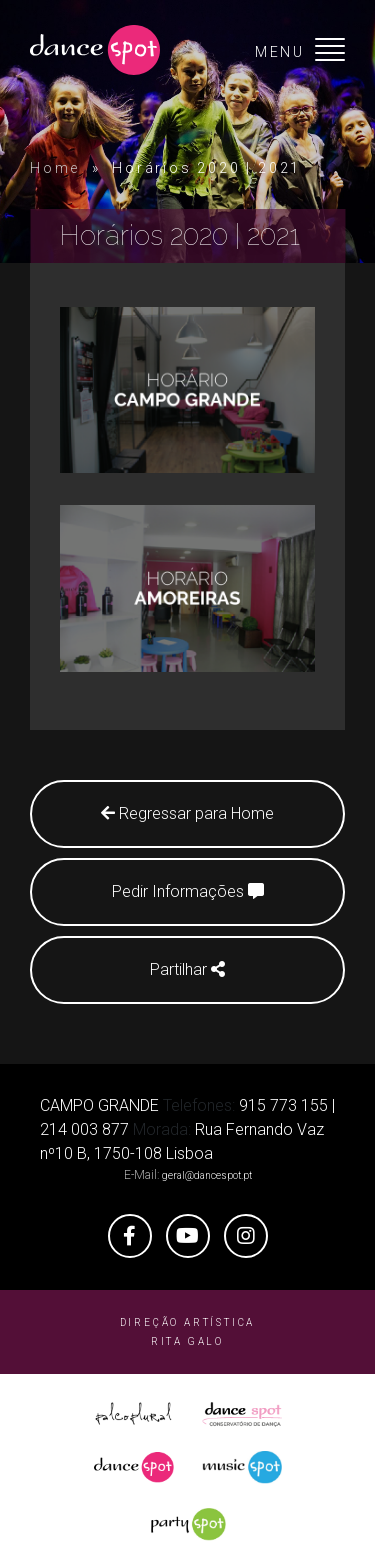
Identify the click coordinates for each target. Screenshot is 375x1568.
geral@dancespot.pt (207, 1175)
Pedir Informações (188, 891)
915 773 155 (283, 1105)
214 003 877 (84, 1129)
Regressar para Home (187, 813)
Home (55, 168)
